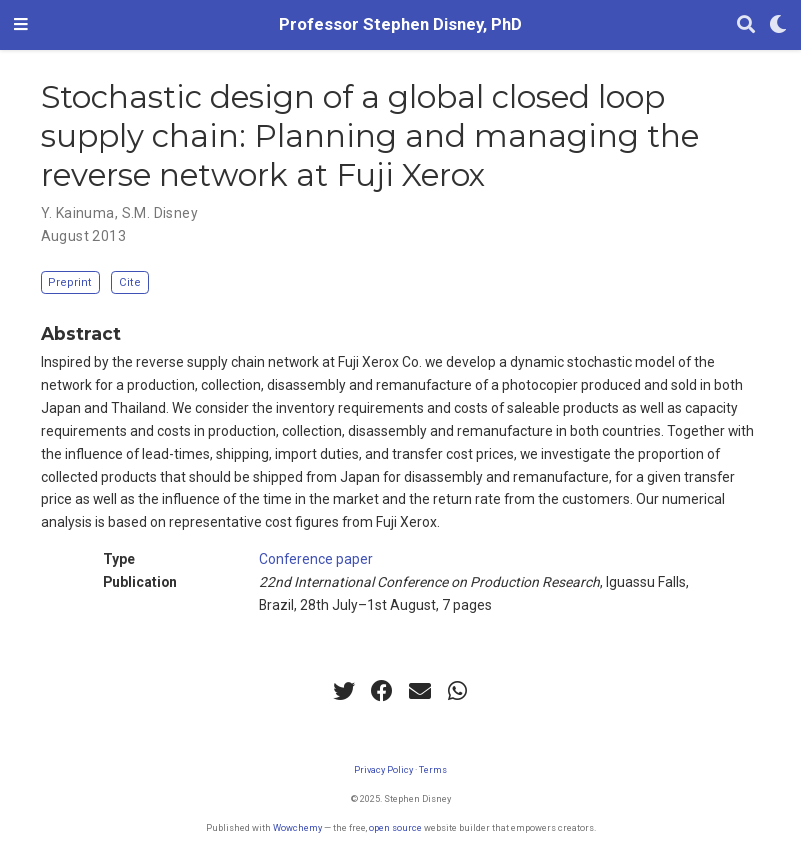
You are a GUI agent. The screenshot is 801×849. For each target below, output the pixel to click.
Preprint (70, 282)
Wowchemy (297, 827)
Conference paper (316, 559)
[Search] (746, 25)
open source (395, 827)
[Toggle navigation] (21, 25)
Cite (130, 282)
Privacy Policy (383, 769)
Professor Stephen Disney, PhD (400, 24)
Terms (433, 769)
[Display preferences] (778, 25)
